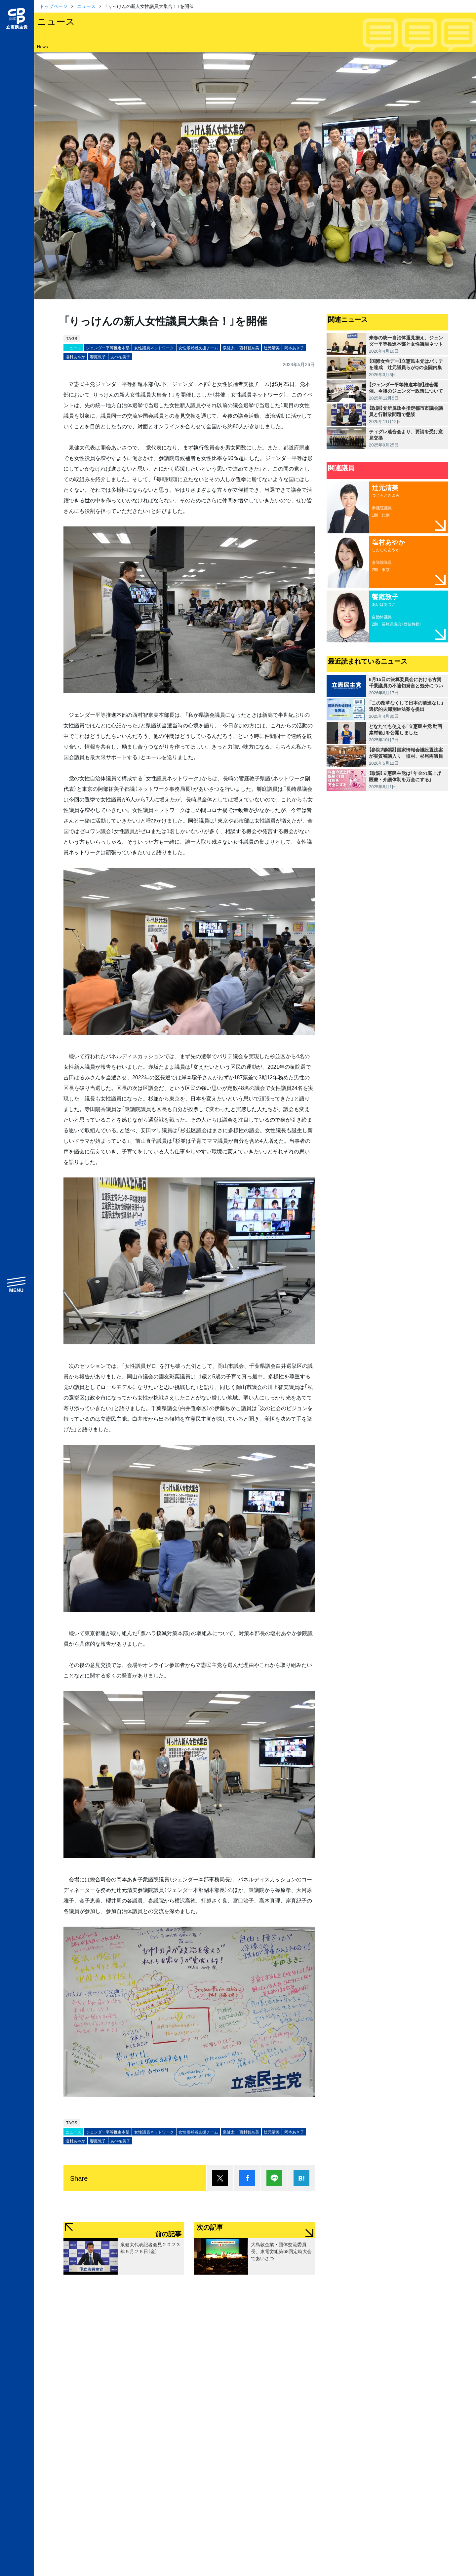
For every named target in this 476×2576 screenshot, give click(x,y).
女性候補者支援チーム (198, 348)
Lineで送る (274, 2178)
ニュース (86, 6)
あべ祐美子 (120, 357)
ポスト (220, 2178)
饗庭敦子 (98, 357)
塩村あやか (75, 357)
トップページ (53, 6)
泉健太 (229, 348)
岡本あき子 (294, 348)
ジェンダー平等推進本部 (108, 348)
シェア (247, 2178)
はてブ (301, 2178)
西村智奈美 (249, 348)
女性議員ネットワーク (154, 348)
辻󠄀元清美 (272, 348)
